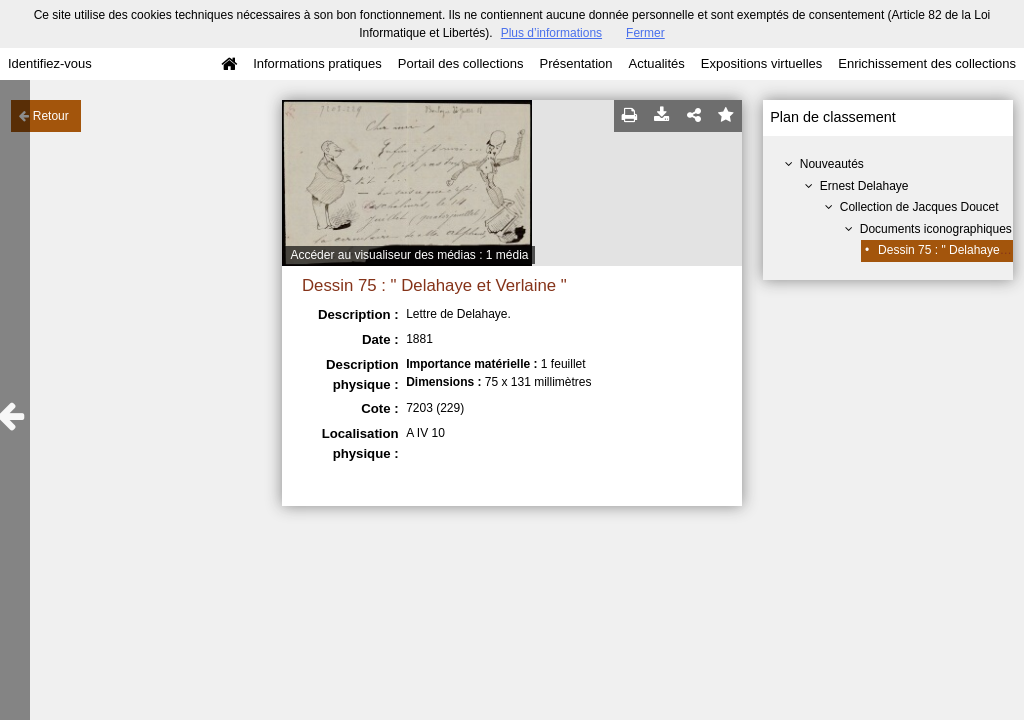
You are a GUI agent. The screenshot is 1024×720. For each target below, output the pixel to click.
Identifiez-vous (50, 63)
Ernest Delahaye (864, 186)
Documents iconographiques (936, 229)
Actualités (656, 63)
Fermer (645, 33)
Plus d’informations (551, 33)
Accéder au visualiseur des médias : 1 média (409, 255)
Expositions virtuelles (761, 63)
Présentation (575, 63)
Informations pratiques (317, 63)
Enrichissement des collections (927, 63)
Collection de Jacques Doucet (919, 207)
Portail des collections (461, 63)
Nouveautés (832, 164)
